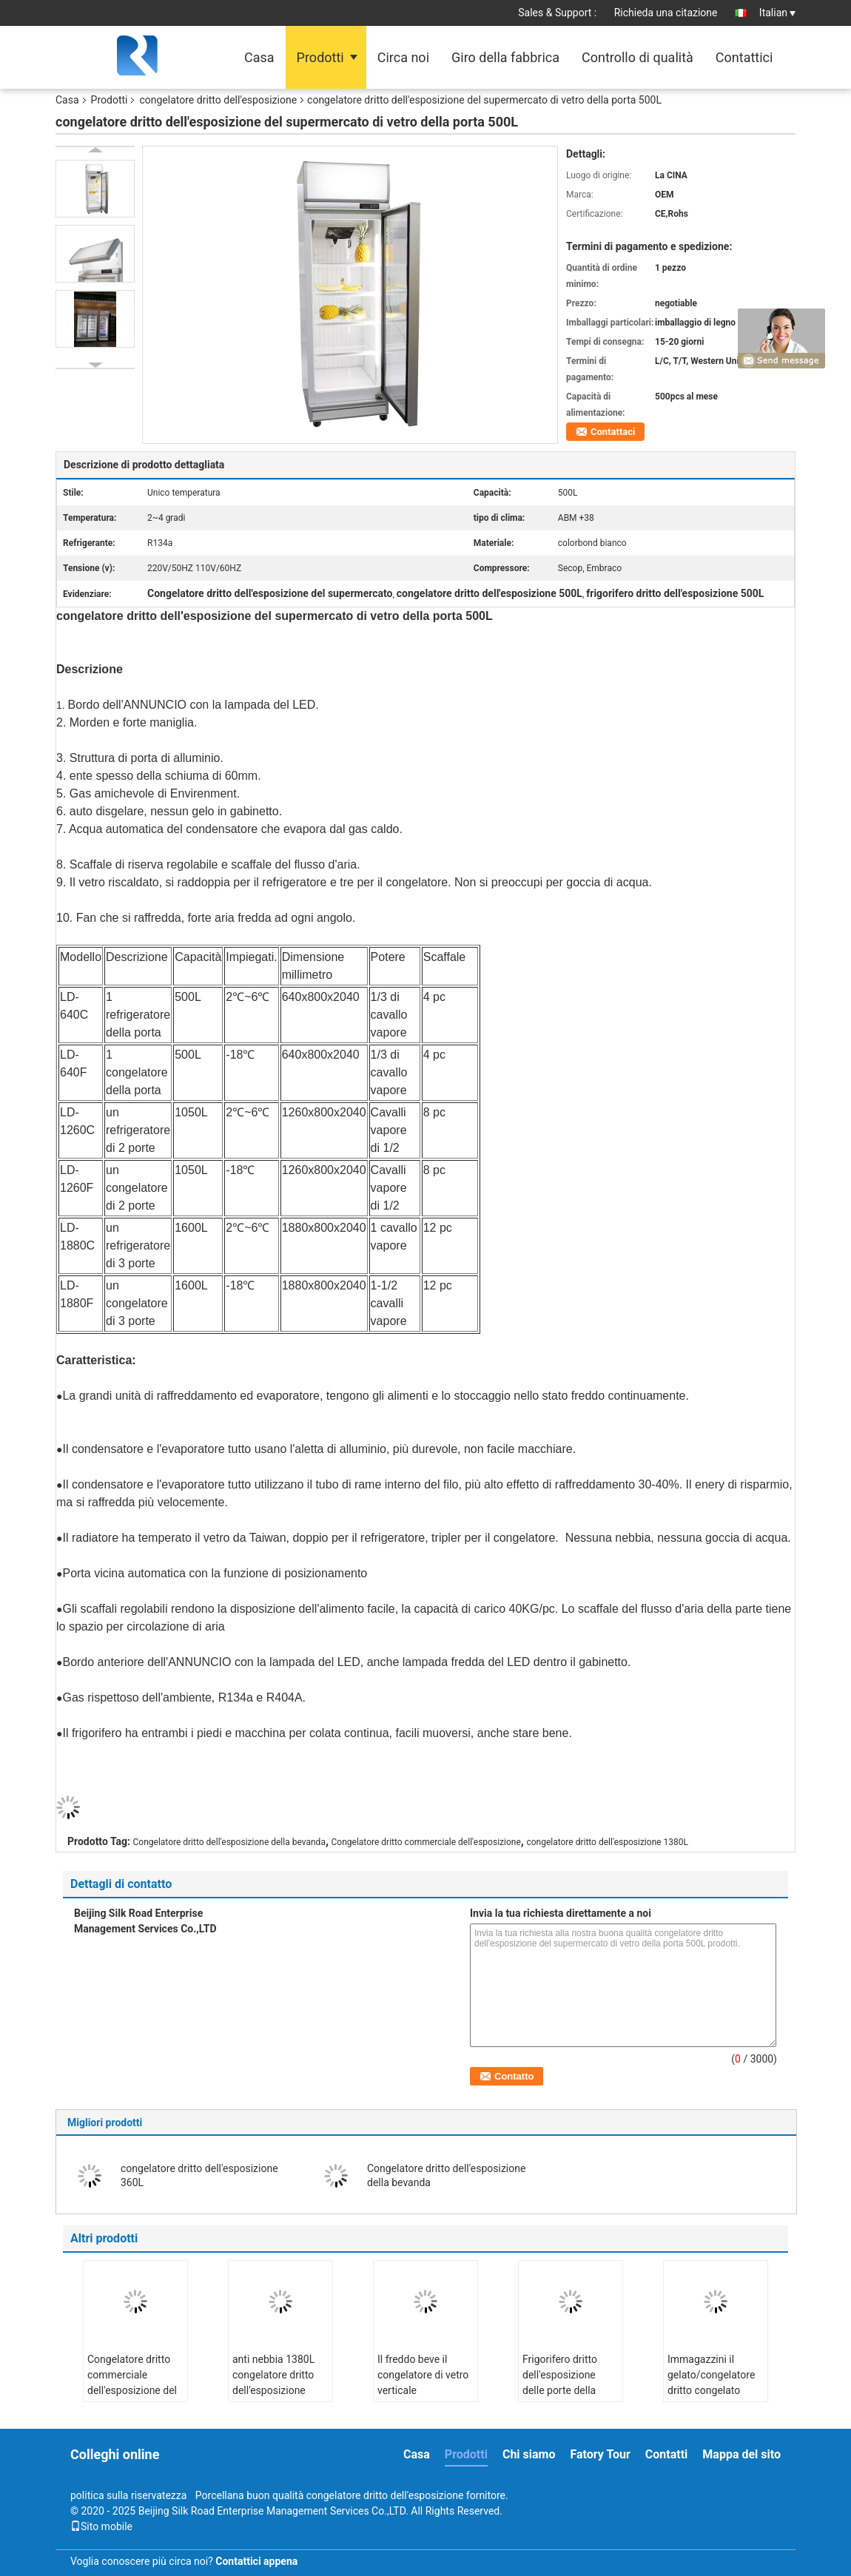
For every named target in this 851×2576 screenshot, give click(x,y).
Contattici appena (256, 2561)
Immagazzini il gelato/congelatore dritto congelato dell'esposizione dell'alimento (711, 2390)
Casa (259, 57)
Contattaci (613, 431)
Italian (777, 12)
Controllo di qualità (637, 57)
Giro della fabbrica (505, 57)
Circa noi (403, 57)
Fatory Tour (600, 2454)
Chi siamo (529, 2454)
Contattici (744, 57)
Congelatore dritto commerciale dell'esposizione (426, 1842)
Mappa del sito (741, 2454)
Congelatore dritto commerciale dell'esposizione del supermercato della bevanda (132, 2390)
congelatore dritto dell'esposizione (218, 100)
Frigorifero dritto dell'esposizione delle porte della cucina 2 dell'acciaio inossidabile (568, 2390)
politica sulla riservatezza (128, 2495)
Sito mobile (101, 2526)
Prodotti (320, 57)
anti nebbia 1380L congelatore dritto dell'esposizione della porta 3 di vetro (279, 2382)
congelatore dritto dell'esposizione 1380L (607, 1842)
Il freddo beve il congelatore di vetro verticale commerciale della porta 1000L (422, 2390)
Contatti (666, 2454)
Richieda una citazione (666, 12)
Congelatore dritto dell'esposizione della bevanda (229, 1842)
